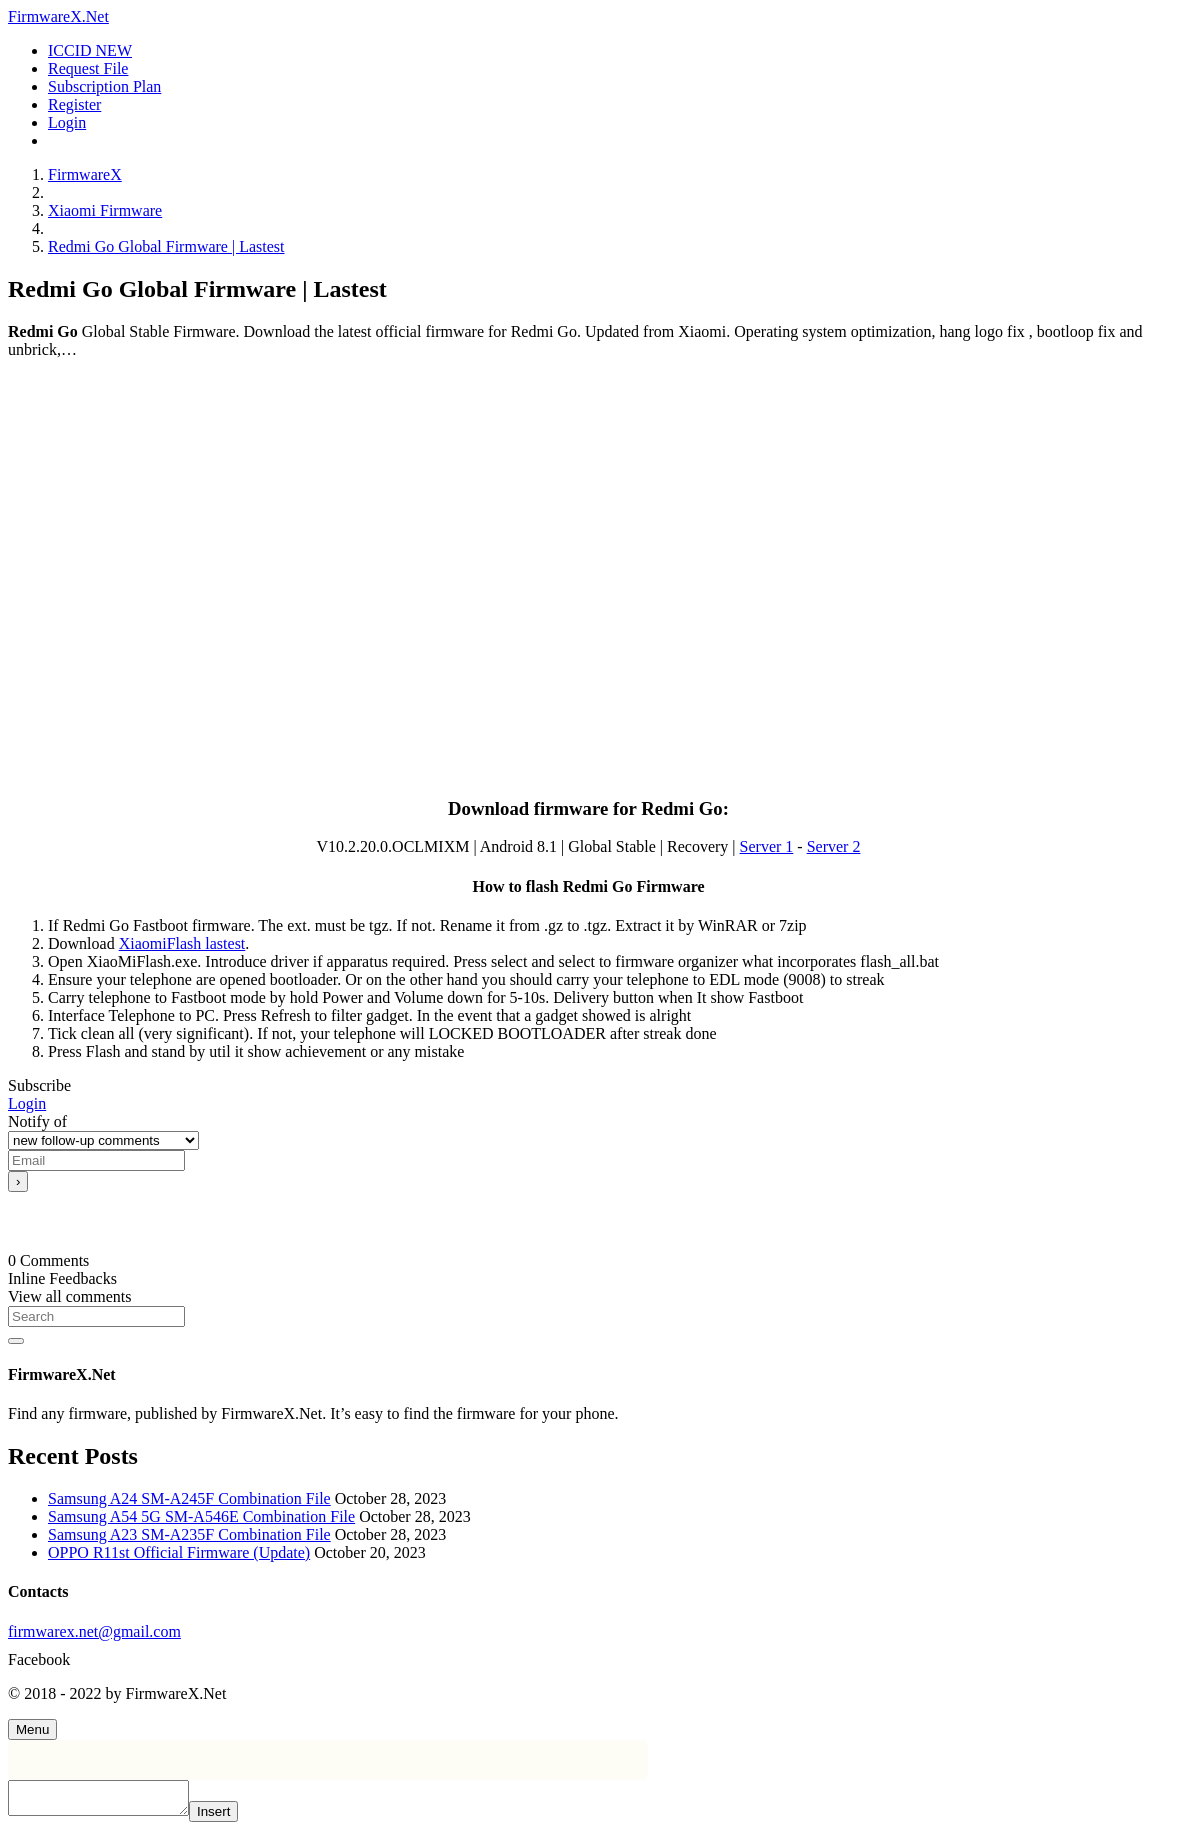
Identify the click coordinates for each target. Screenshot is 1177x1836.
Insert (233, 1817)
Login (27, 1103)
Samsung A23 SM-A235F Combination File (189, 1534)
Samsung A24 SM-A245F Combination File (189, 1498)
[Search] (96, 1316)
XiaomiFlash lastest (182, 943)
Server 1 (767, 846)
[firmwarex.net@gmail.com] (588, 1632)
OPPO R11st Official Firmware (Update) (179, 1552)
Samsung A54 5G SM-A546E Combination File (201, 1516)
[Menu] (32, 1729)
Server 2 (834, 846)
